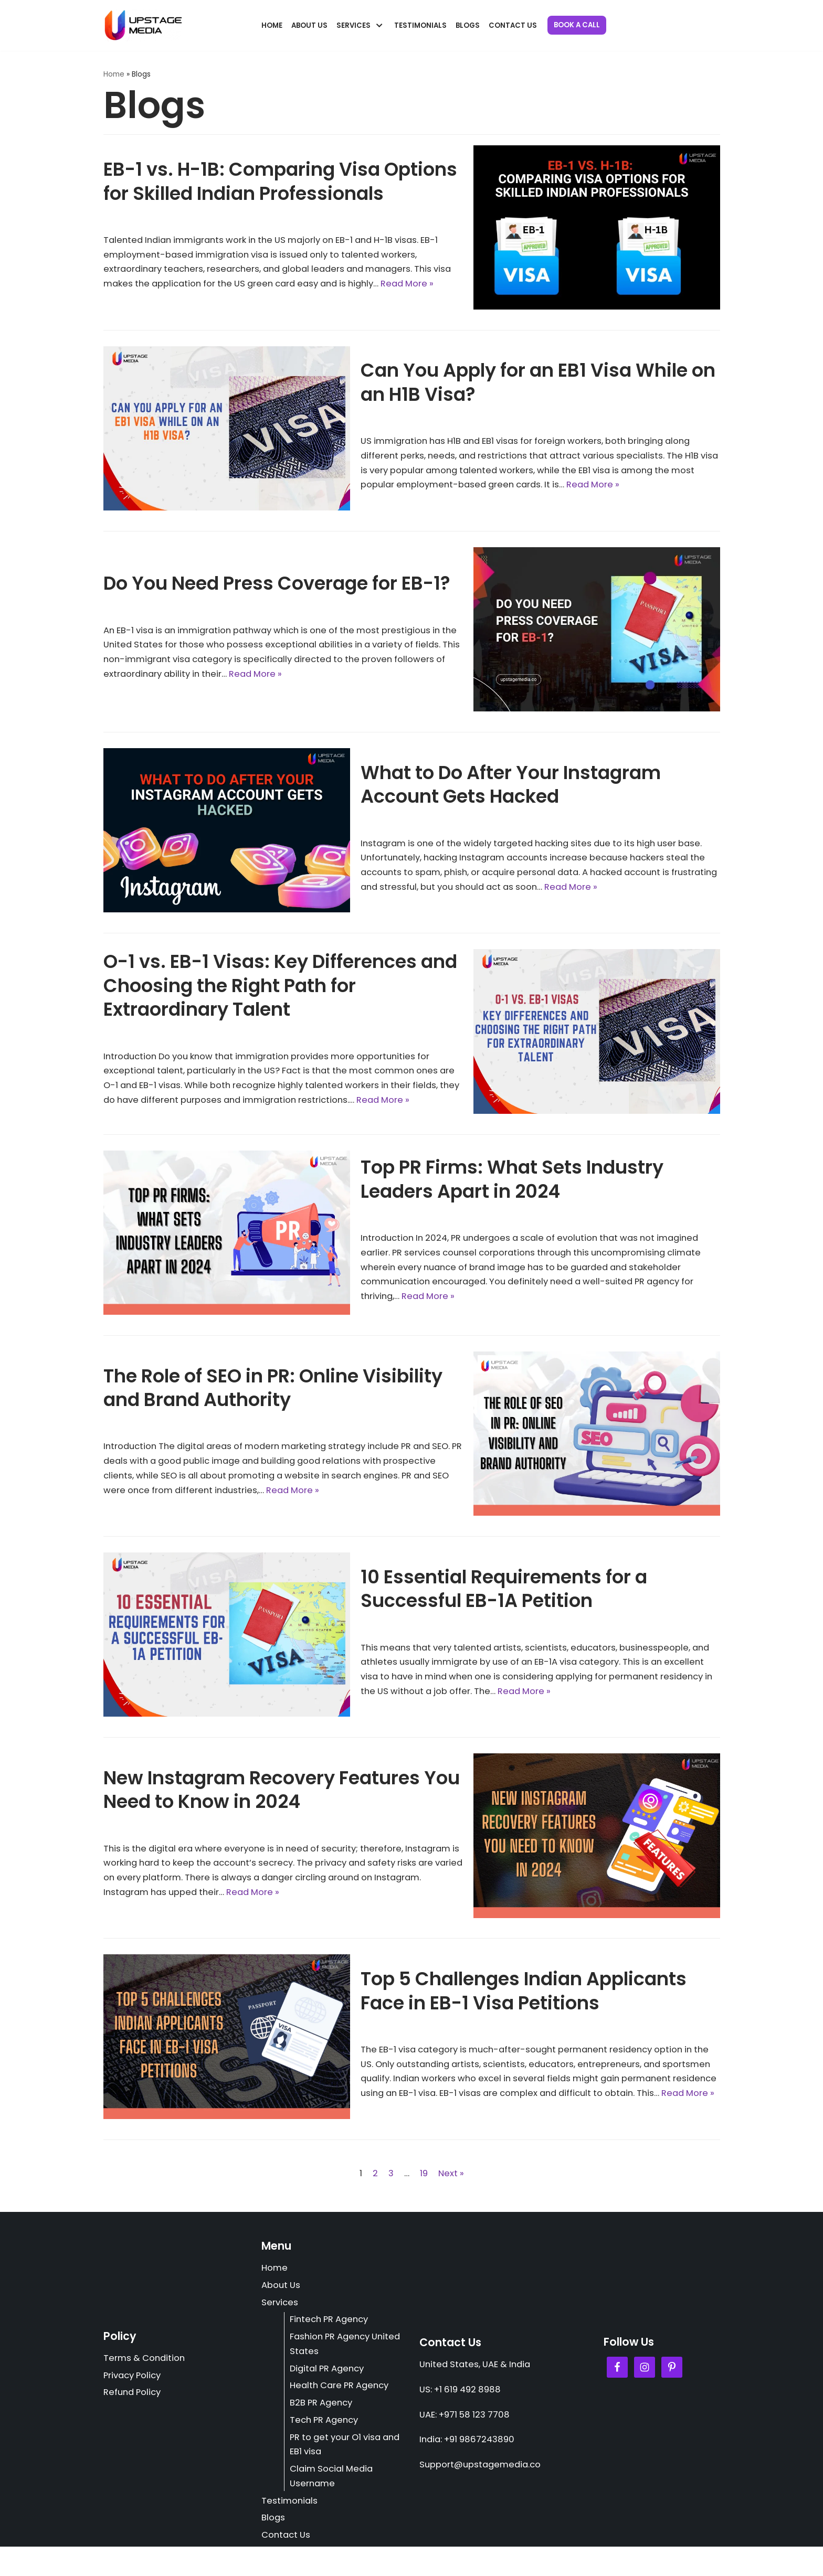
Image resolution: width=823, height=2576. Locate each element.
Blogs (470, 25)
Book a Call (581, 25)
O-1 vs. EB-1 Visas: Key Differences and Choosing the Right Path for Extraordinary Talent (280, 986)
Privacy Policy (134, 2399)
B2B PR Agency (323, 2427)
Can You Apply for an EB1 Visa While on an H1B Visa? (538, 382)
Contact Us (515, 25)
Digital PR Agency (330, 2391)
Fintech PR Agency (332, 2341)
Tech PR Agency (326, 2445)
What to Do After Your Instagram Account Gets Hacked (511, 783)
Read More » (630, 486)
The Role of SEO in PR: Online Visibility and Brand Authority (272, 1404)
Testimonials (422, 25)
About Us (310, 25)
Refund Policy (134, 2417)
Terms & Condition (145, 2382)
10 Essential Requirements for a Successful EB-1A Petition (504, 1605)
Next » (451, 2191)
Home (271, 25)
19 (423, 2191)
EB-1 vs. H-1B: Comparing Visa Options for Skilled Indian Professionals (280, 173)
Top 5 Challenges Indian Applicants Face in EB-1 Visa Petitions (524, 2000)
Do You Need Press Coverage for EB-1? (276, 582)
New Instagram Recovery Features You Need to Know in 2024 (281, 1806)
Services (280, 2323)
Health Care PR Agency (342, 2409)
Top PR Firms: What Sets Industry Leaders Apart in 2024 (512, 1195)
